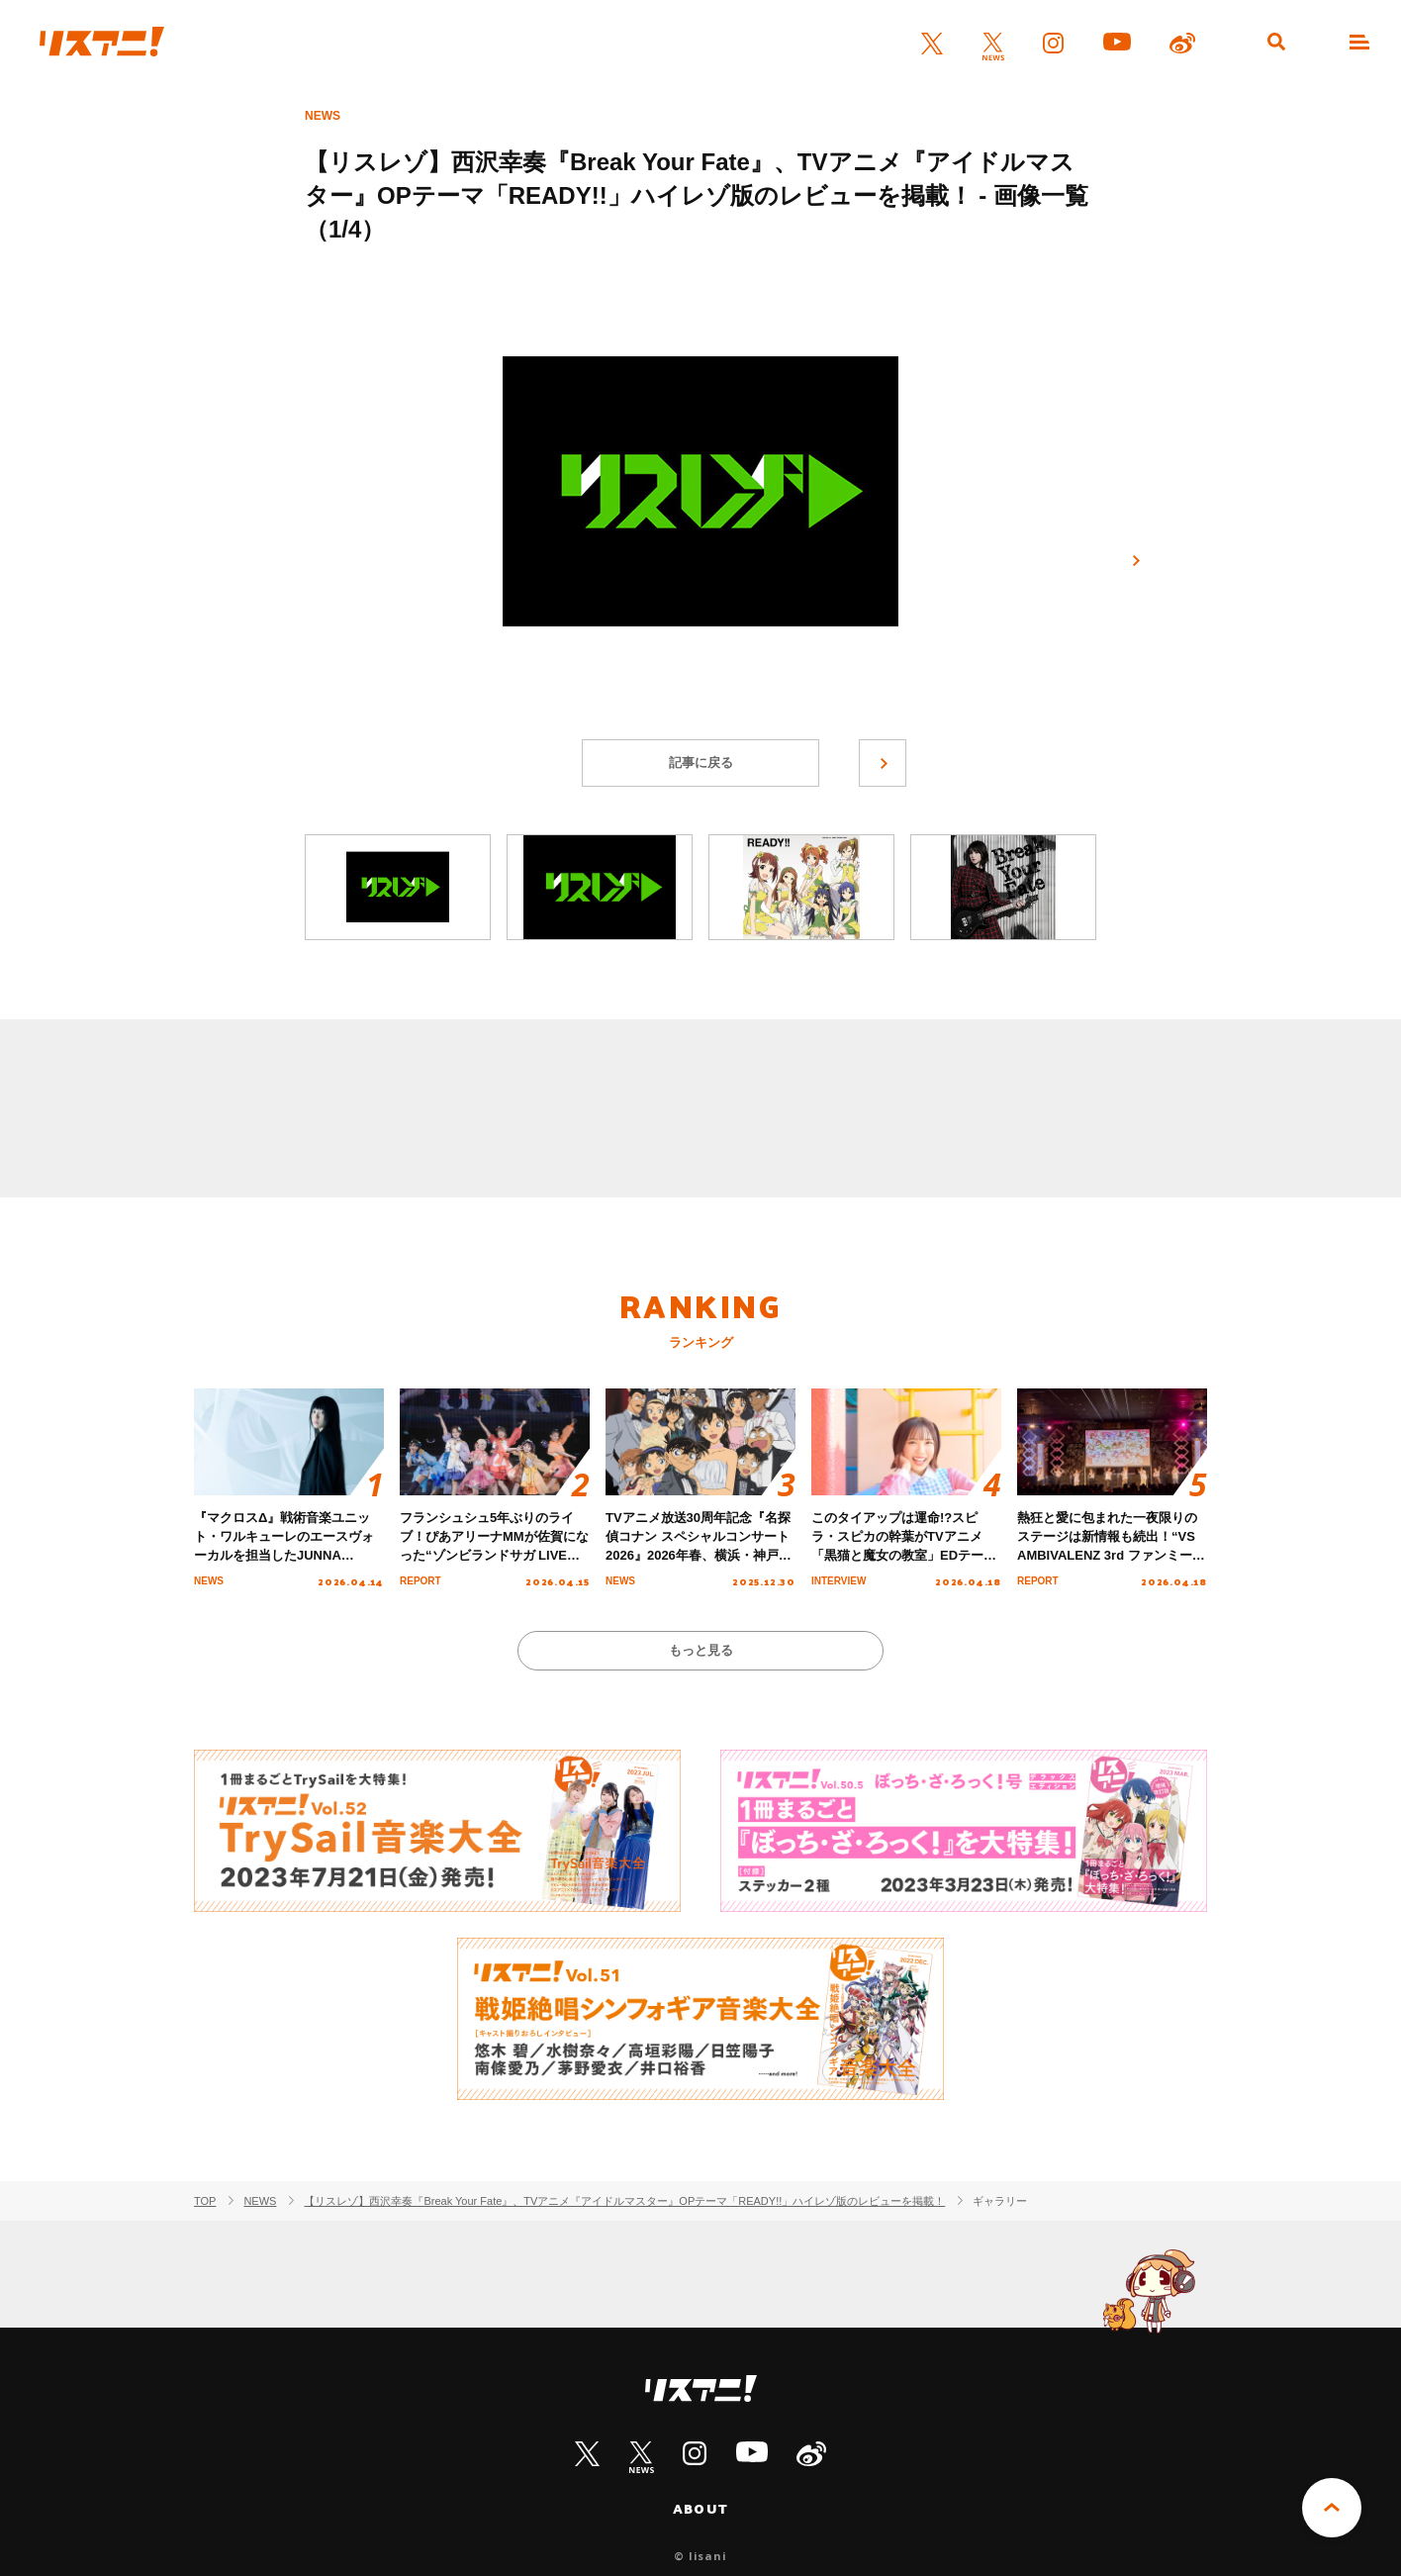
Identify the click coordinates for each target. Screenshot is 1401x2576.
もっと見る (701, 1650)
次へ (1136, 561)
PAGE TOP (1331, 2507)
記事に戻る (701, 762)
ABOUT (700, 2509)
